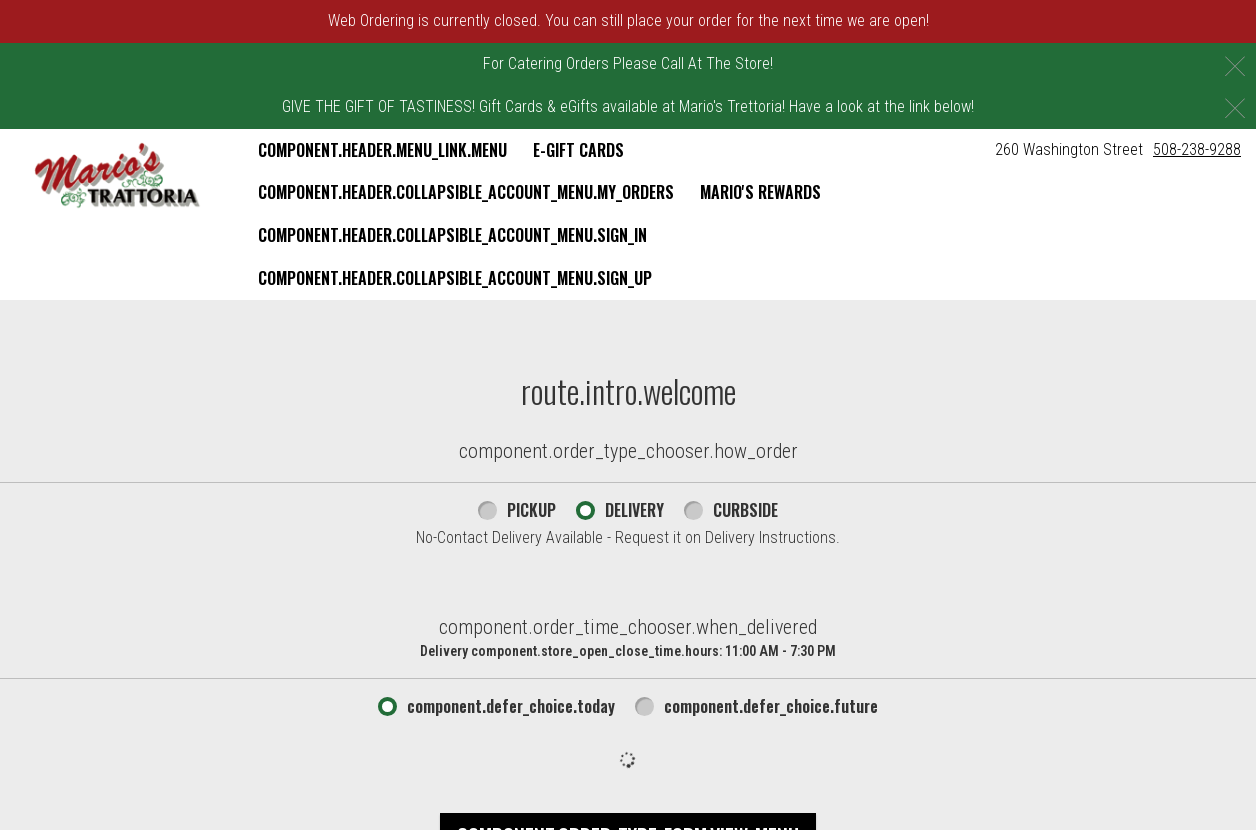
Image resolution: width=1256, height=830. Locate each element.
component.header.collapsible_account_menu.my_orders (466, 192)
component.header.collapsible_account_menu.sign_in (452, 235)
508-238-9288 (1197, 149)
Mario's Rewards (760, 192)
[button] (117, 176)
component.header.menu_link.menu (382, 150)
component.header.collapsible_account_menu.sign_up (455, 278)
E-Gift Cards (578, 150)
